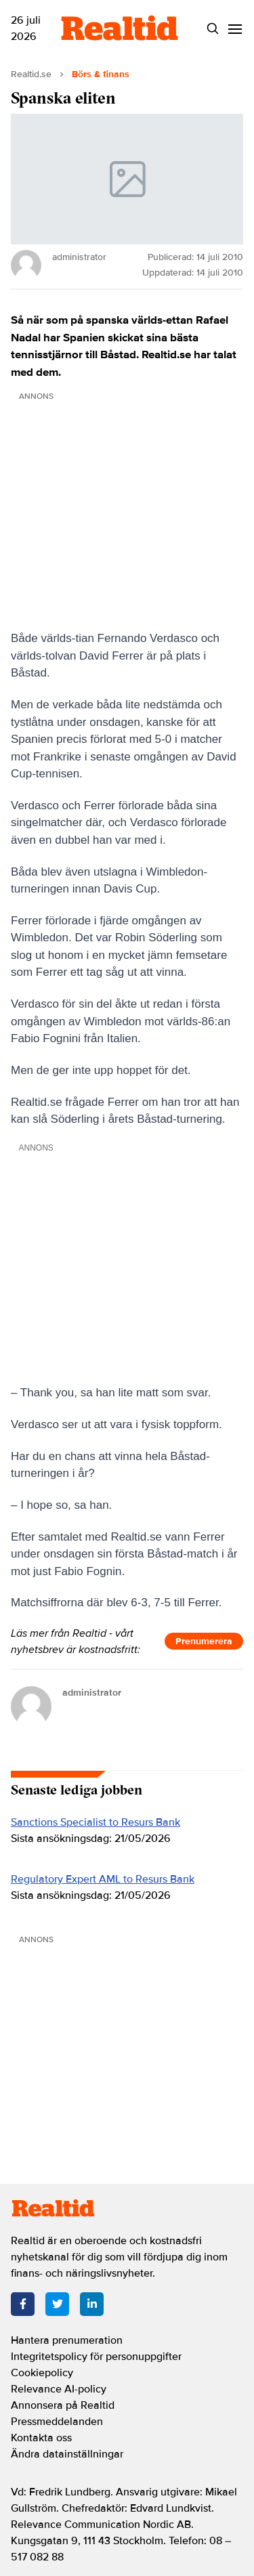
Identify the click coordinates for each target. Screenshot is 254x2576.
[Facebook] (23, 2304)
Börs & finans (100, 74)
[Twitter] (57, 2304)
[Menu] (234, 28)
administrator (91, 1692)
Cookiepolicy (42, 2373)
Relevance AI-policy (58, 2389)
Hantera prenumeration (67, 2340)
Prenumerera (203, 1641)
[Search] (212, 28)
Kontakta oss (41, 2438)
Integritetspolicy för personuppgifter (96, 2356)
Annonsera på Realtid (62, 2405)
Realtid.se (31, 74)
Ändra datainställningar (67, 2454)
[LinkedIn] (92, 2304)
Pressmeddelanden (57, 2421)
